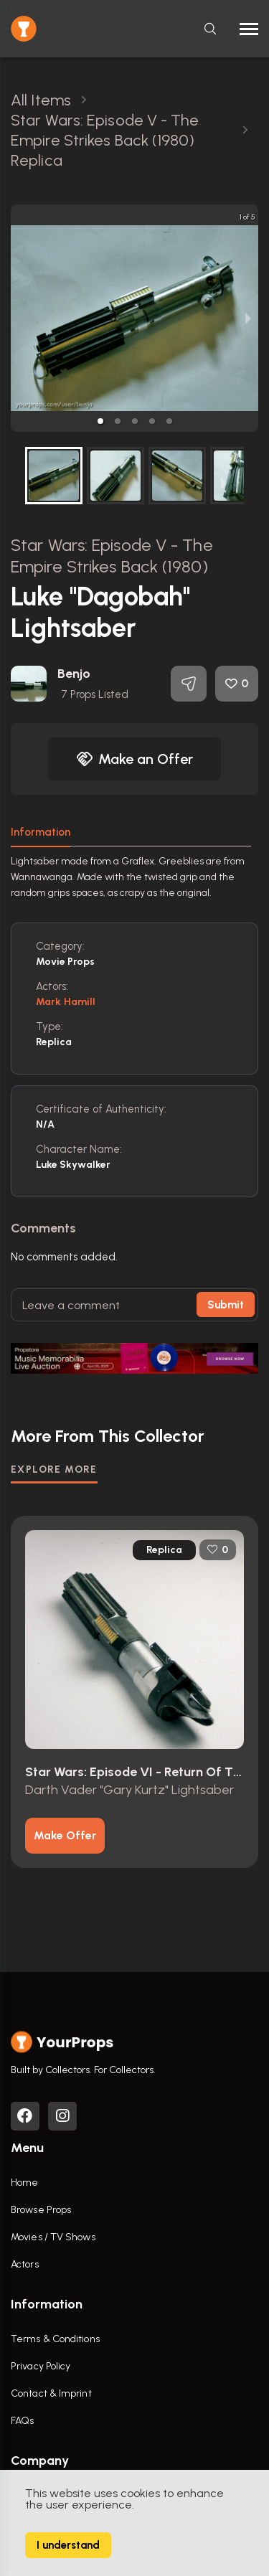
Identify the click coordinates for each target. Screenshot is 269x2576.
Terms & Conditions (55, 2339)
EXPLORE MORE (54, 1469)
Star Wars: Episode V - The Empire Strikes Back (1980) (112, 555)
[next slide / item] (248, 318)
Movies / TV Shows (53, 2237)
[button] (100, 421)
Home (24, 2182)
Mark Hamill (65, 1002)
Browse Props (41, 2210)
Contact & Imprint (51, 2393)
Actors (25, 2264)
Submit (225, 1304)
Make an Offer (135, 759)
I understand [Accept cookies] (68, 2545)
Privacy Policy (40, 2366)
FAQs (22, 2421)
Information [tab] (40, 832)
